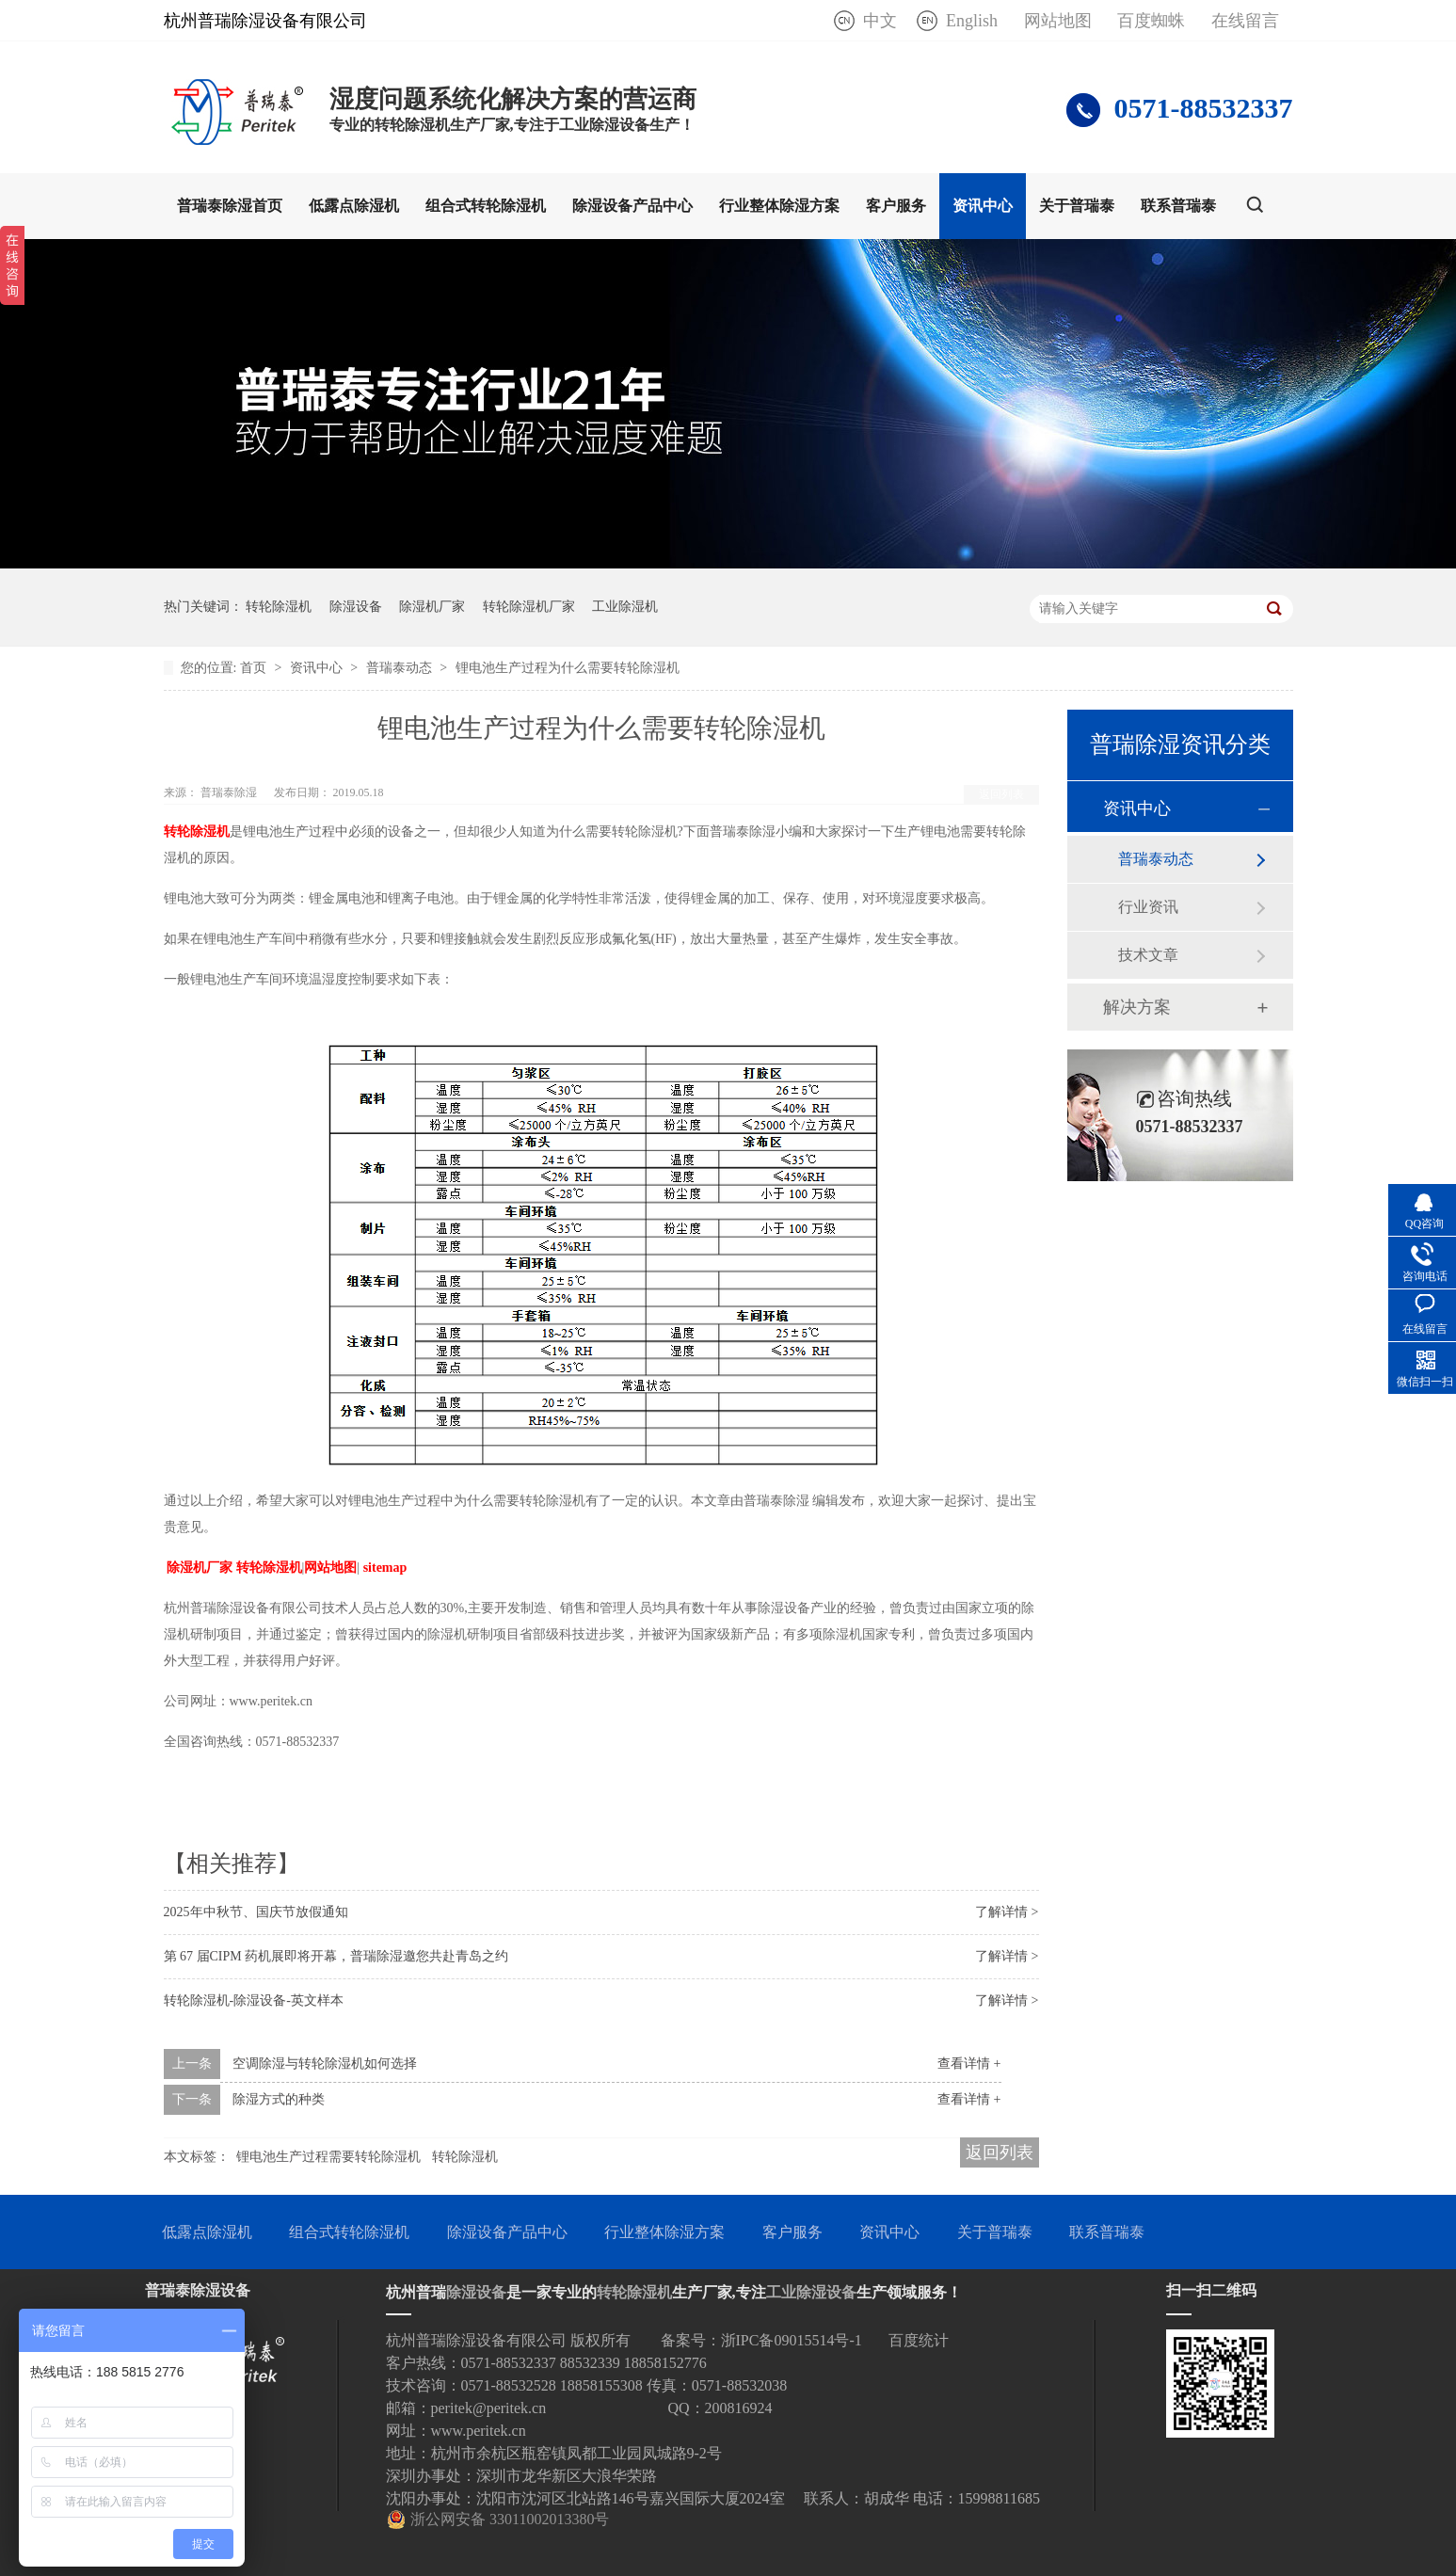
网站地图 (1058, 20)
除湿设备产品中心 (632, 206)
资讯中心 (982, 206)
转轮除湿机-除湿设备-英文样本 (254, 2000)
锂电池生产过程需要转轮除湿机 (328, 2157)
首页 (255, 668)
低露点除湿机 (354, 206)
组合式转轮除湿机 (485, 206)
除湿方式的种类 (278, 2099)
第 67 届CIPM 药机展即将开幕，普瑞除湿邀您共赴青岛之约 (336, 1956)
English (972, 20)
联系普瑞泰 (1178, 206)
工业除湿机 (625, 607)
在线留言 (1245, 20)
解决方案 (1137, 1007)
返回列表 (1001, 794)
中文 (880, 20)
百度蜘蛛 (1151, 20)
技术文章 (1148, 955)
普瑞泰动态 (401, 668)
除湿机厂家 (432, 607)
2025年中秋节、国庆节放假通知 (256, 1912)
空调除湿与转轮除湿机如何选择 (324, 2063)
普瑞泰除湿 (230, 792)
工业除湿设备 (811, 2292)
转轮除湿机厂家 (529, 607)
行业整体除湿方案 (779, 206)
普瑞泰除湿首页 (229, 206)
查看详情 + (968, 2063)
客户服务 (896, 206)
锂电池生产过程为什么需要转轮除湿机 (568, 668)
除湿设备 (355, 607)
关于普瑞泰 (1076, 206)
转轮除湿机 (279, 607)
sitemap (385, 1567)
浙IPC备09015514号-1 (791, 2340)
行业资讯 (1148, 907)
